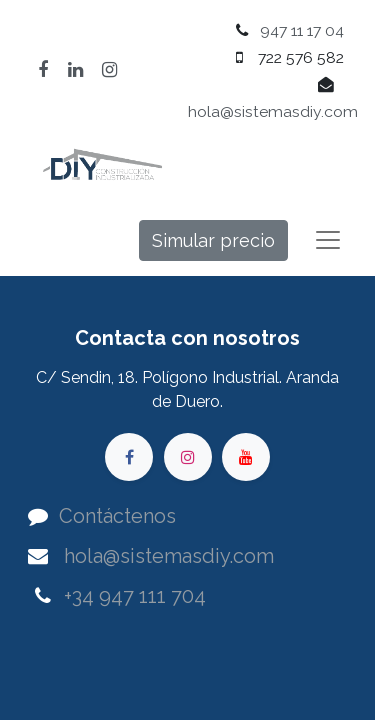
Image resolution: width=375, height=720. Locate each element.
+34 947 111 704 (135, 596)
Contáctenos (117, 516)
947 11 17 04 (302, 30)
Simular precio (213, 240)
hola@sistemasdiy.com (273, 111)
